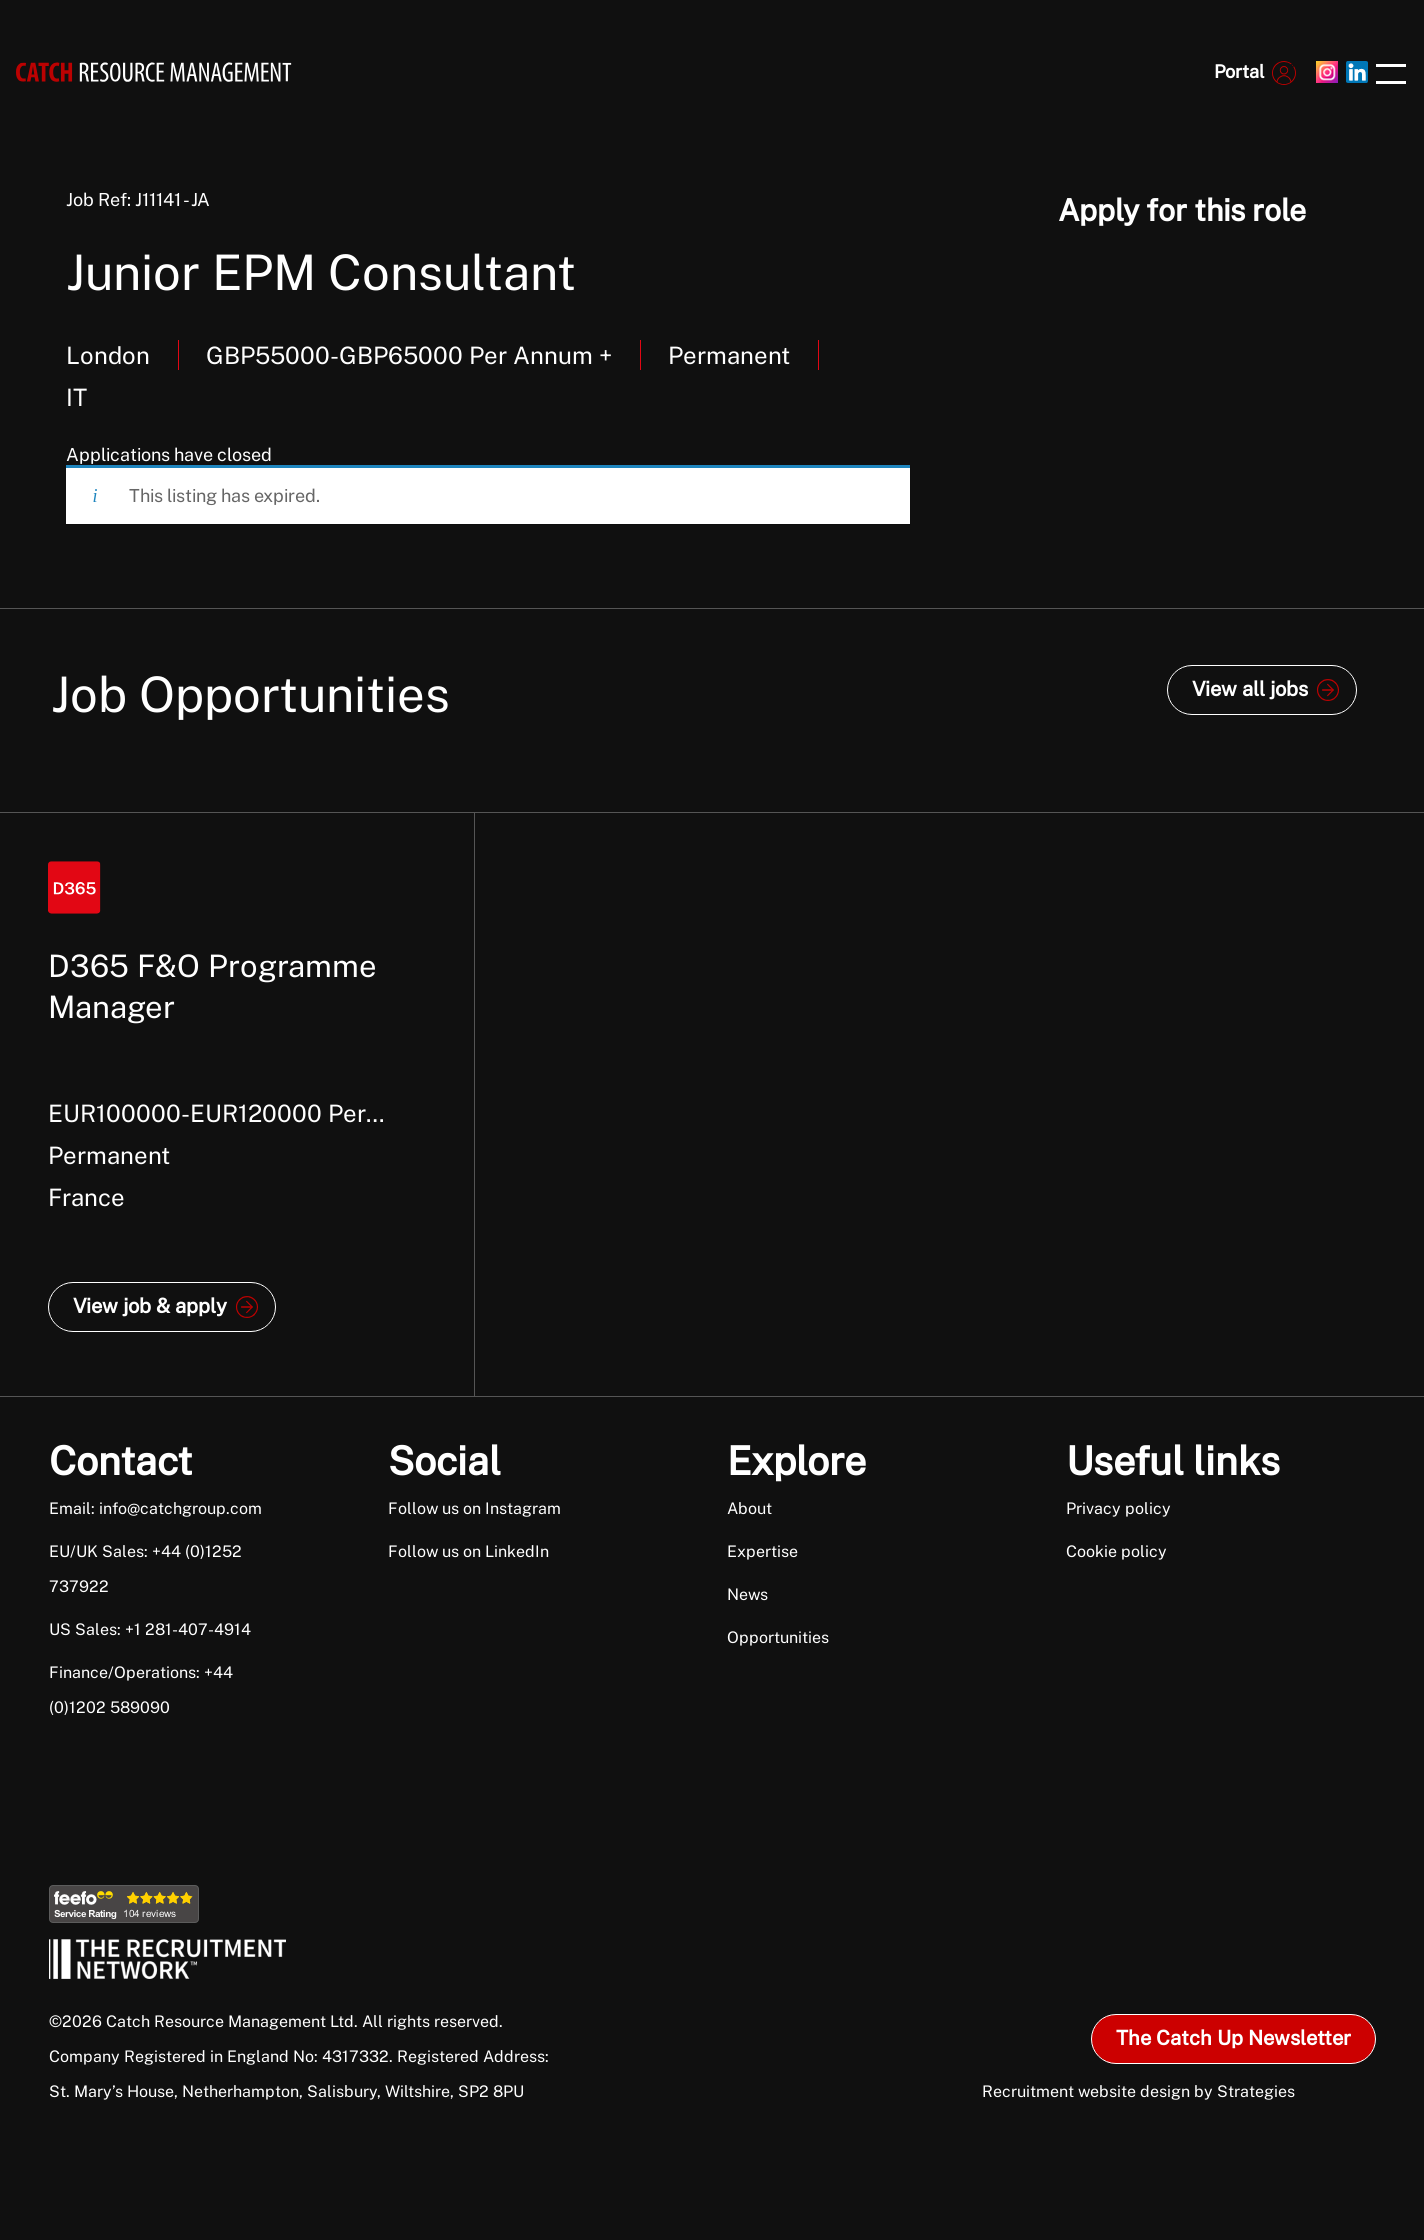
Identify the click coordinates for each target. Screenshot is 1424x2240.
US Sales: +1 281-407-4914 (150, 1629)
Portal (1239, 71)
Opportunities (778, 1637)
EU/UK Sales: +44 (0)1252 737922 (145, 1569)
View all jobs (1250, 689)
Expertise (762, 1551)
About (749, 1508)
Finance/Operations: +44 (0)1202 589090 (141, 1690)
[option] (237, 1104)
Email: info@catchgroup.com (155, 1508)
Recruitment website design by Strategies (1138, 2091)
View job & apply (150, 1306)
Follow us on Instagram (474, 1508)
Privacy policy (1118, 1508)
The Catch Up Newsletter (1233, 2038)
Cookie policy (1116, 1551)
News (747, 1594)
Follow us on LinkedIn (468, 1551)
